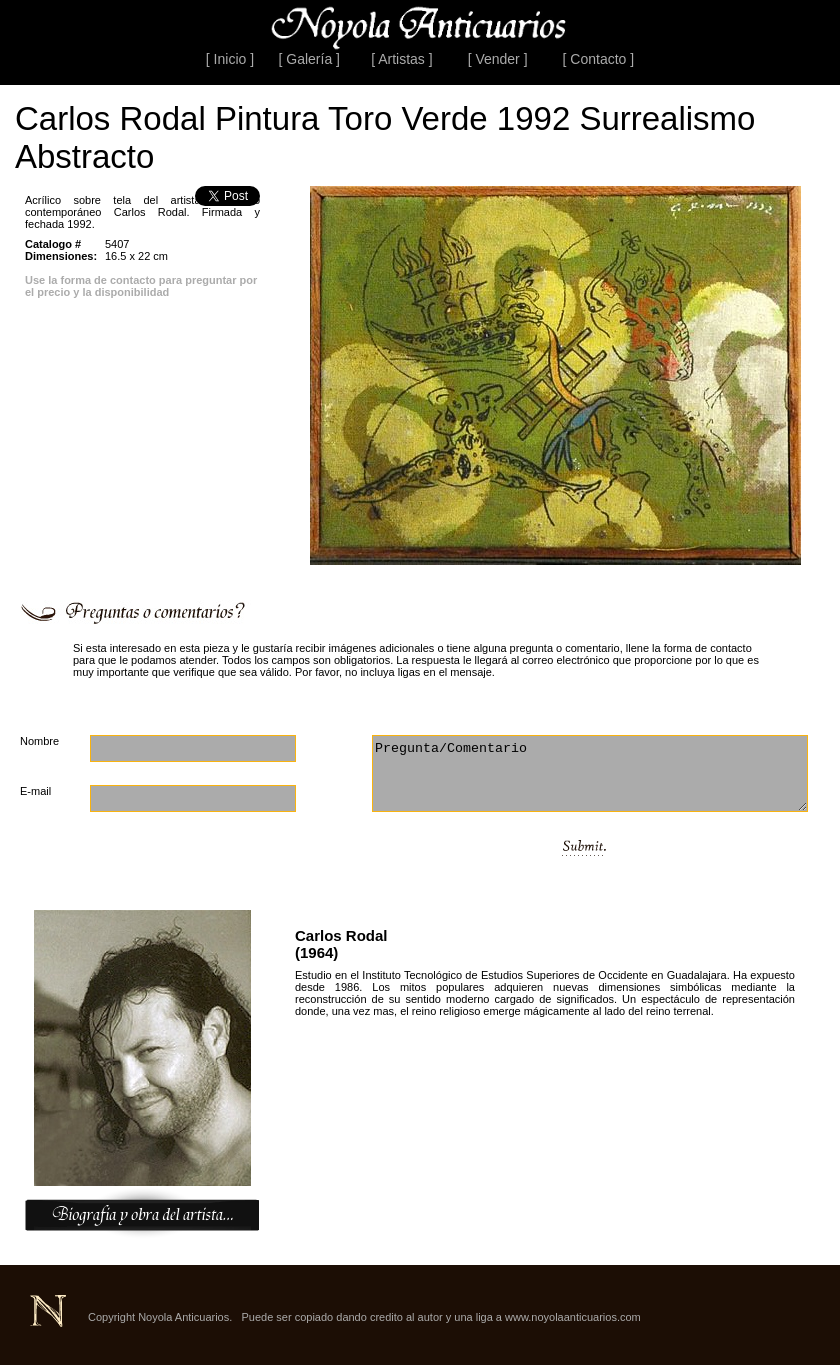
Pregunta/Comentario (590, 773)
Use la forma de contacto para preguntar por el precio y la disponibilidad (141, 286)
